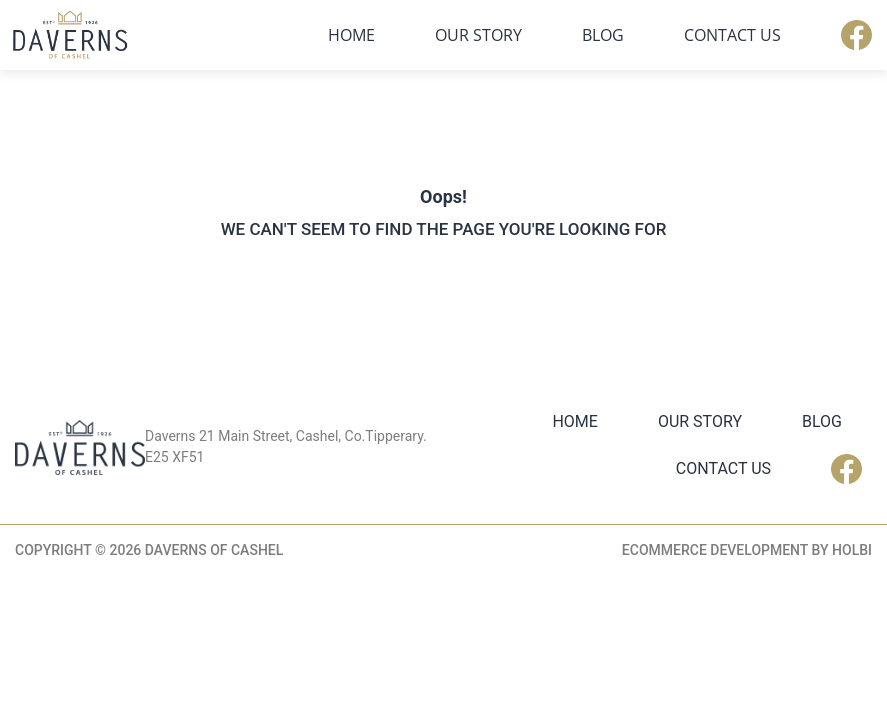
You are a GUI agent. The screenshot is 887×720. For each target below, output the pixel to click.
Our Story (478, 35)
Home (351, 35)
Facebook (856, 35)
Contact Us (732, 35)
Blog (603, 35)
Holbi (852, 550)
